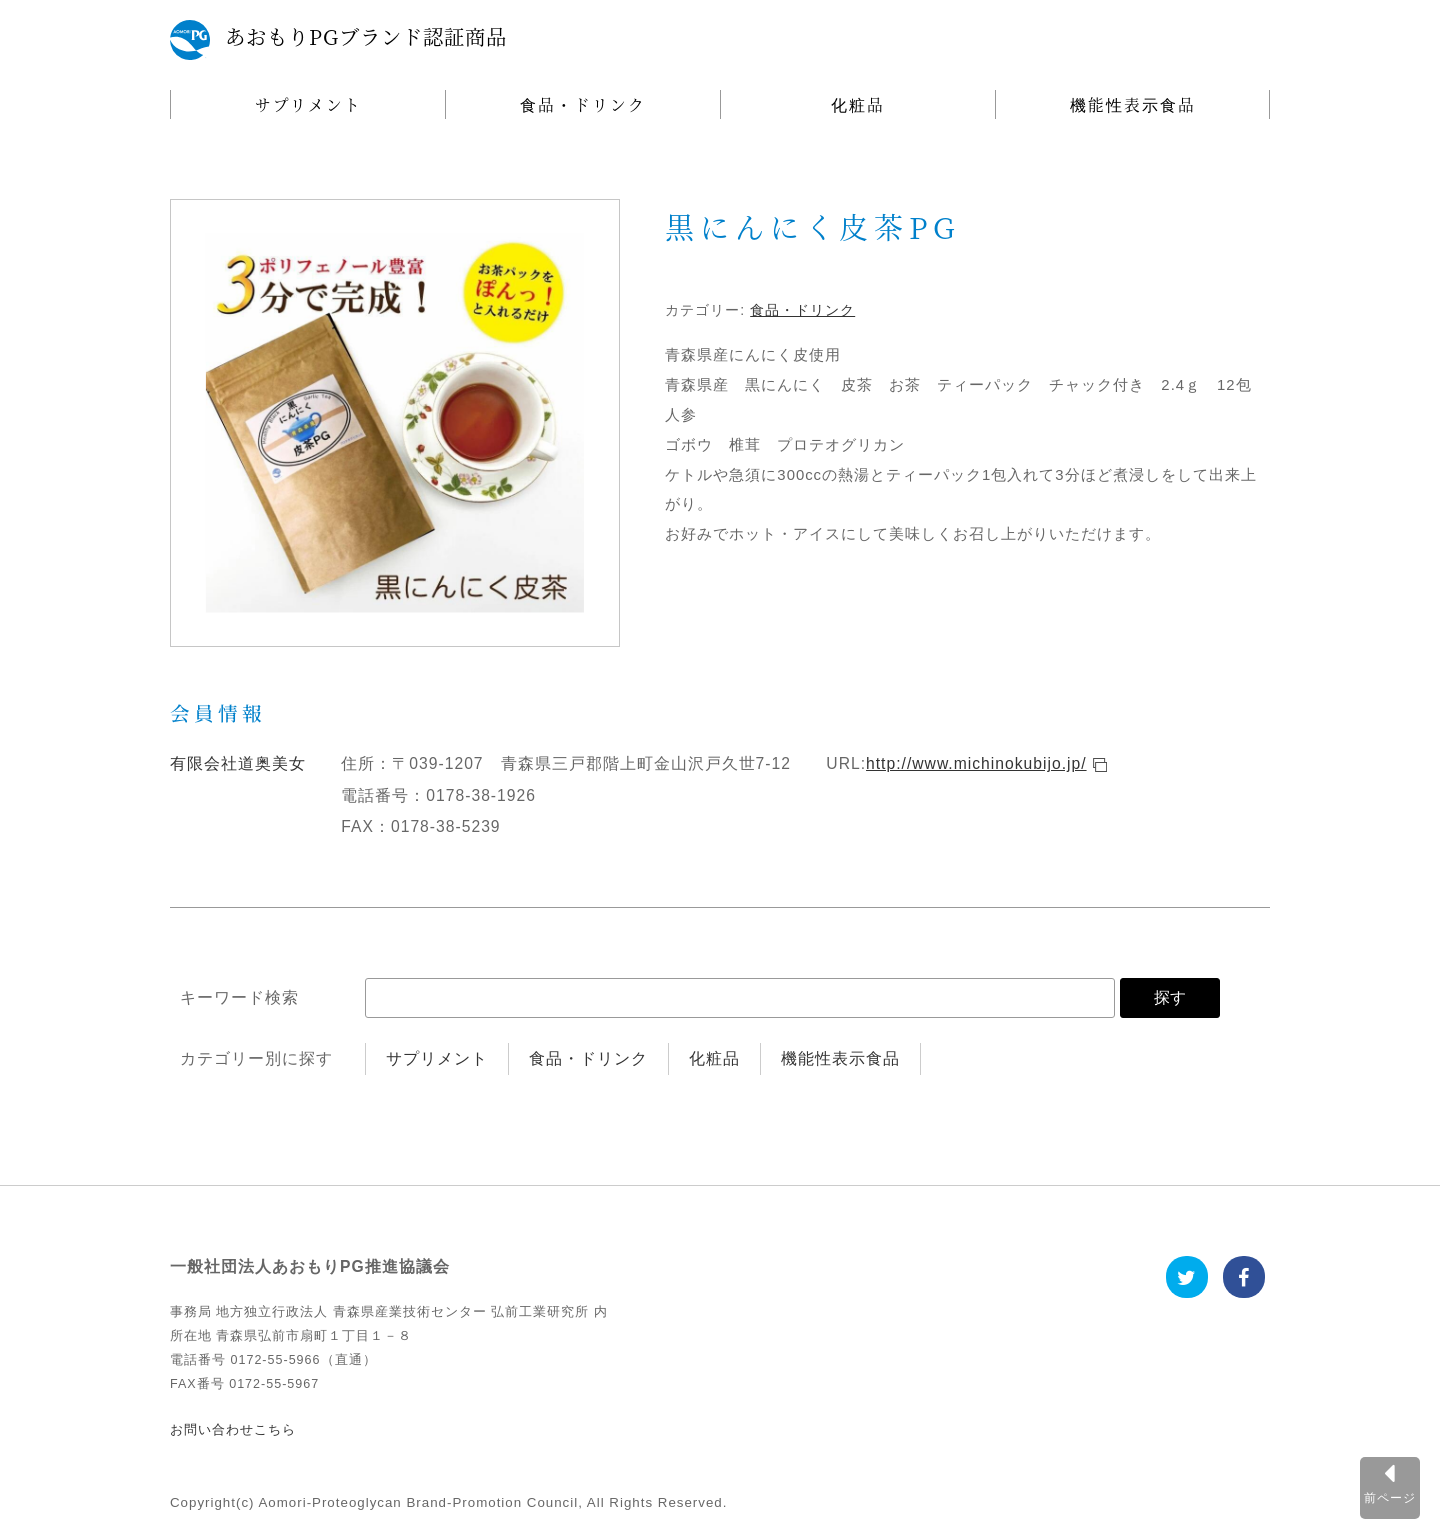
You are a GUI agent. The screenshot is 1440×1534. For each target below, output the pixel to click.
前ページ (1390, 1497)
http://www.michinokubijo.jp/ (976, 763)
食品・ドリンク (583, 104)
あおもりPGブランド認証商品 (366, 36)
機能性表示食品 (1133, 104)
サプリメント (308, 104)
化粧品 (858, 104)
